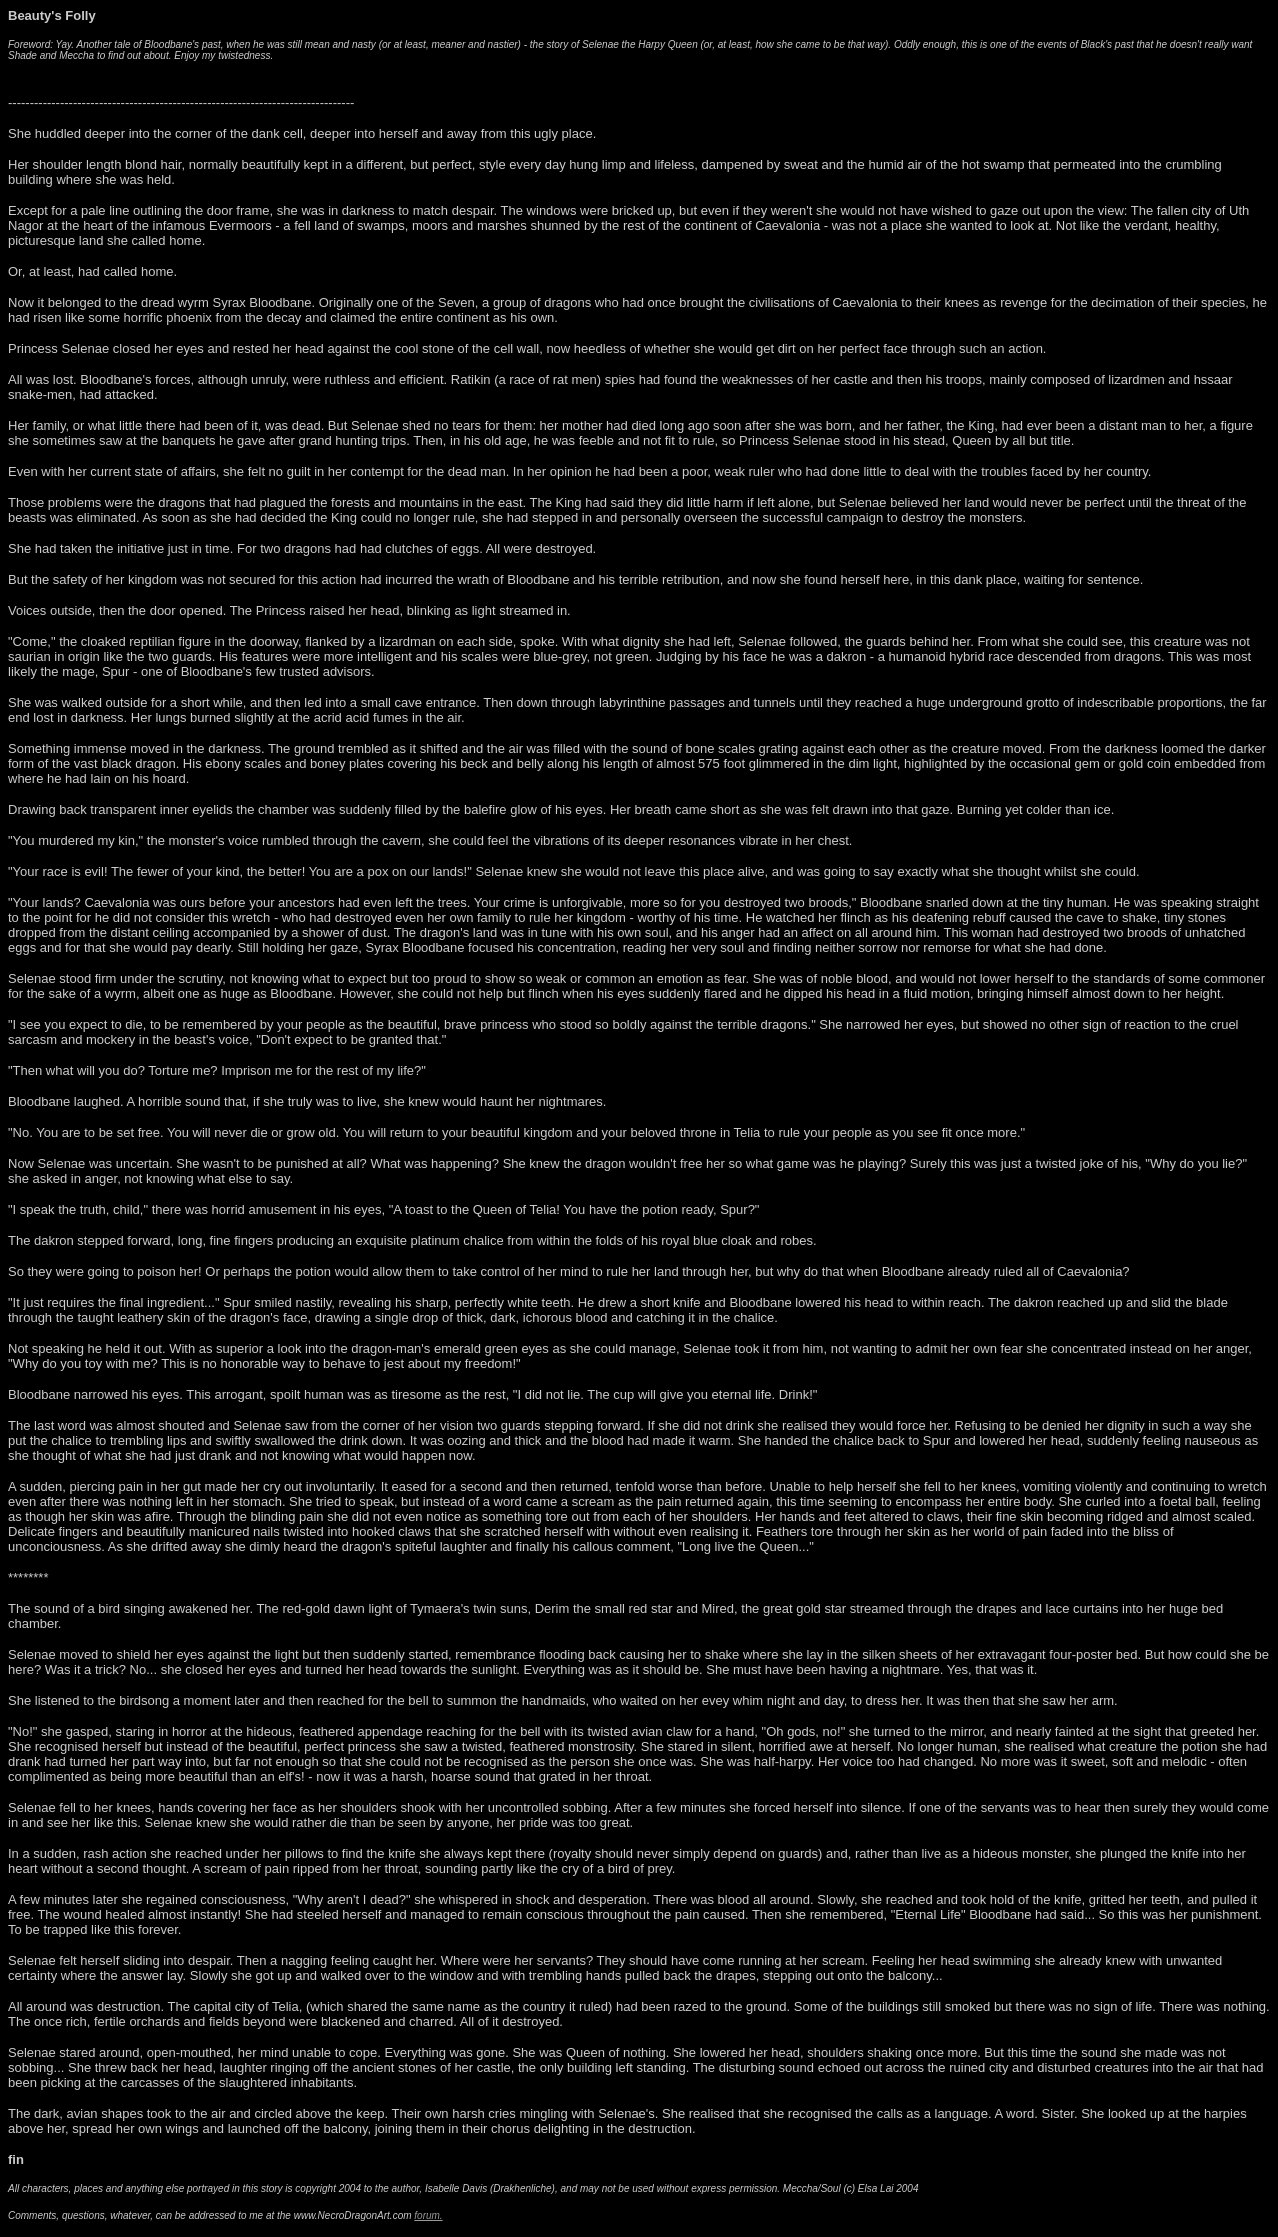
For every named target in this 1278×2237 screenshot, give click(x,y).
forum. (428, 2215)
